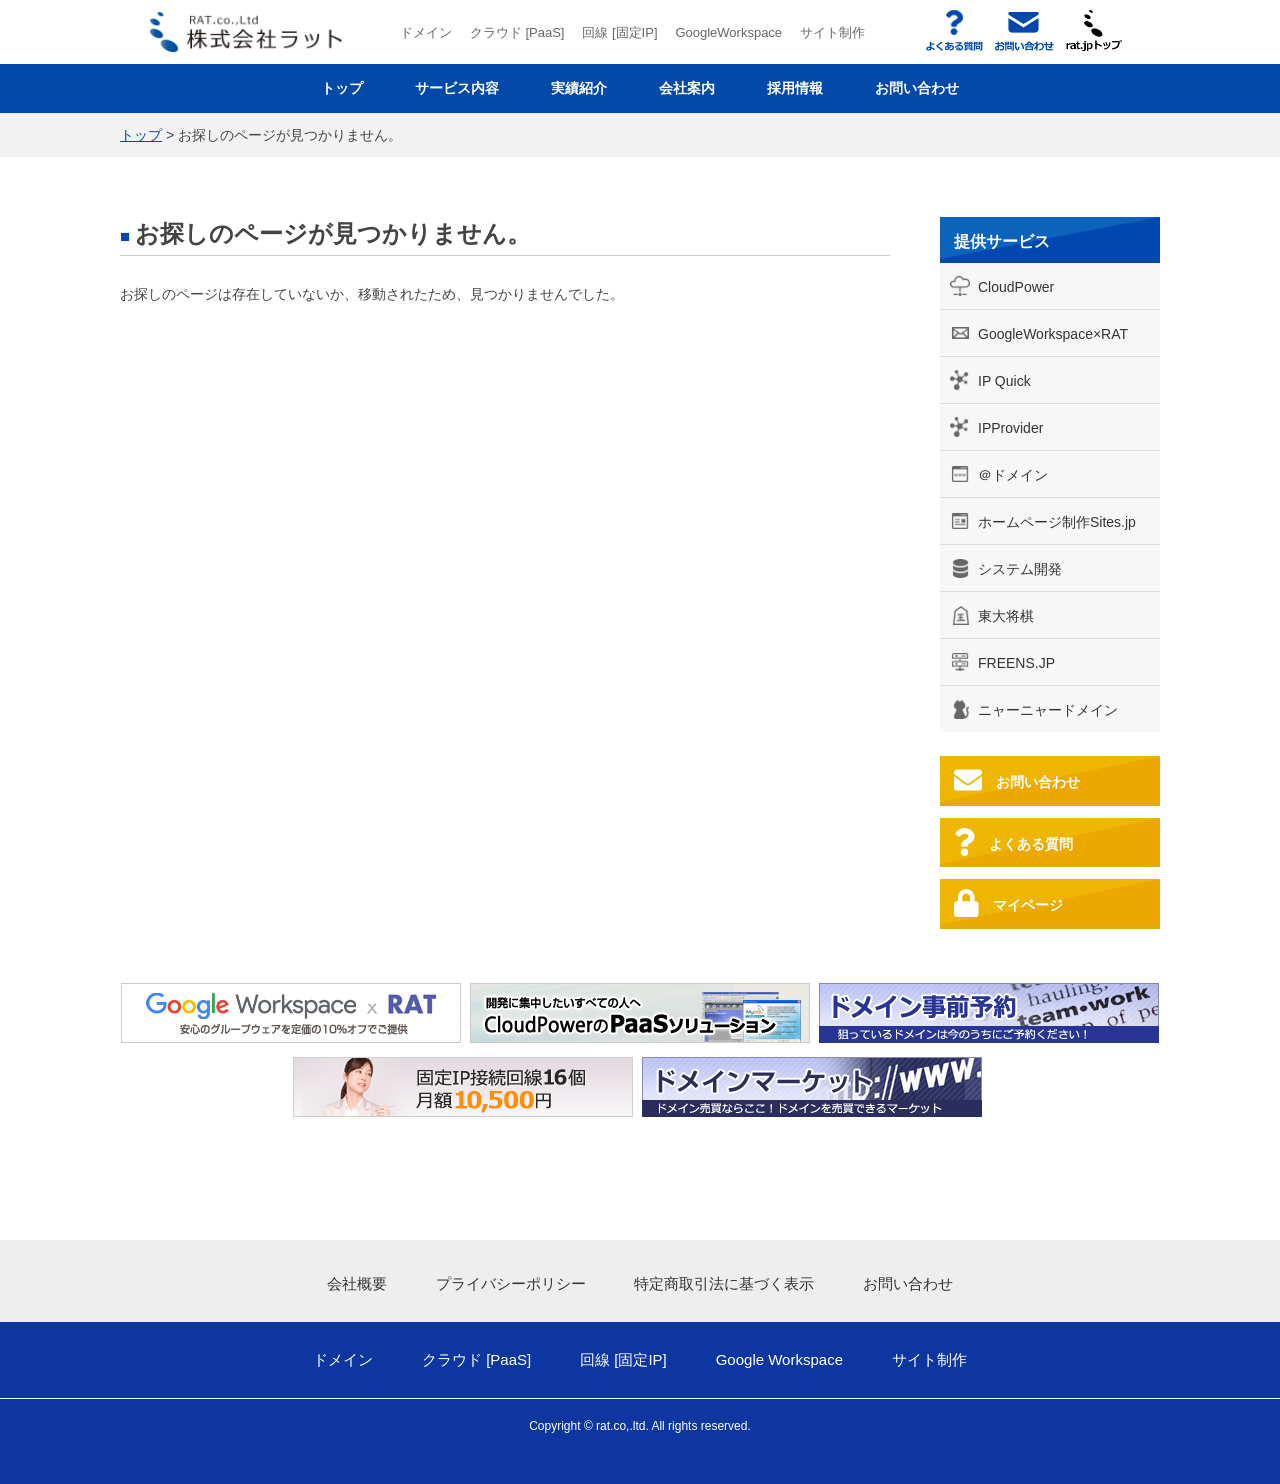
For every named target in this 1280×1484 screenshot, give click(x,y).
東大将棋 (1006, 616)
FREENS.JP (1016, 663)
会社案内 (687, 88)
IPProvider (1010, 428)
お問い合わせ (917, 88)
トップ (342, 88)
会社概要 (357, 1283)
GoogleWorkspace (728, 32)
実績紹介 (579, 88)
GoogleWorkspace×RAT (1053, 334)
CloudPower (1016, 287)
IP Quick (1004, 381)
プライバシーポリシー (511, 1283)
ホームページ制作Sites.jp (1057, 522)
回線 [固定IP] (619, 32)
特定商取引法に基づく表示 (724, 1283)
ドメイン (426, 32)
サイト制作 (832, 32)
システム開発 (1020, 569)
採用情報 (795, 88)
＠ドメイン (1013, 475)
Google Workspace (779, 1359)
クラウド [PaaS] (517, 32)
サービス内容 (457, 88)
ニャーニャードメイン (1048, 710)
